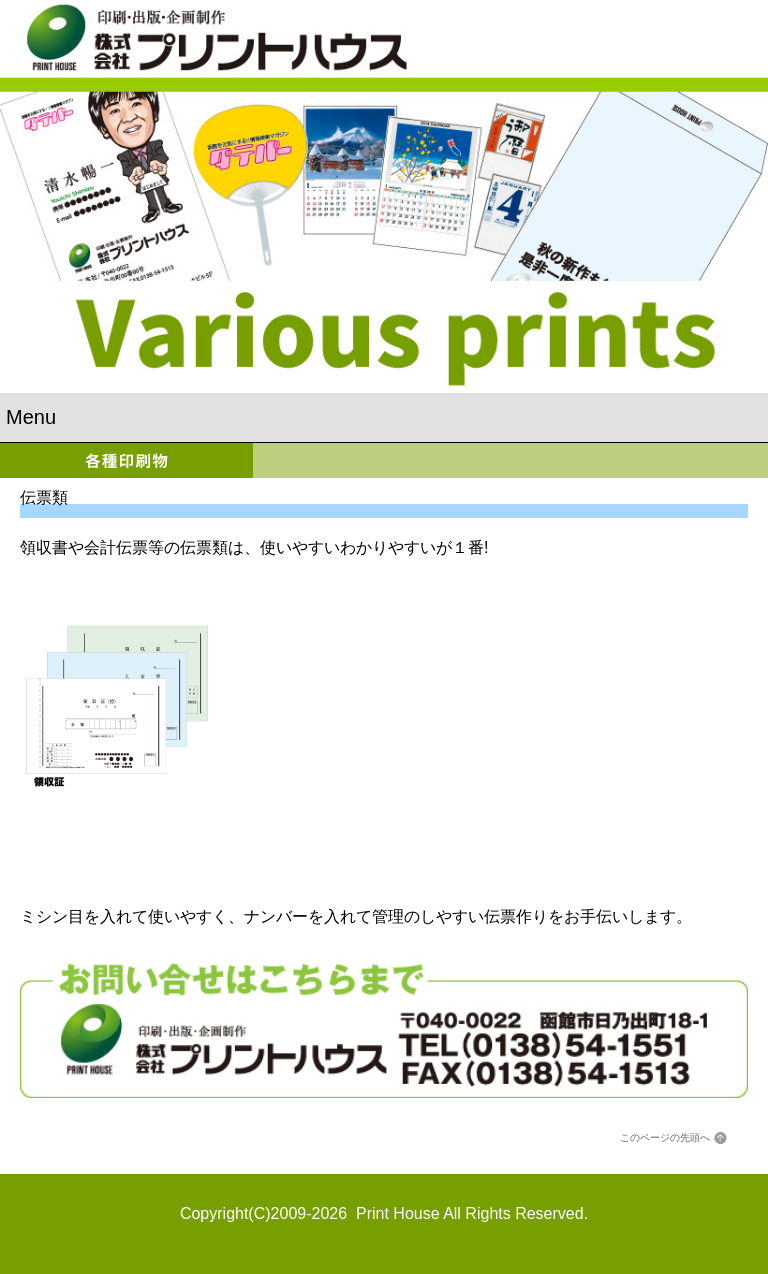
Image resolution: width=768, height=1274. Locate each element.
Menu (31, 417)
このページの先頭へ (665, 1137)
